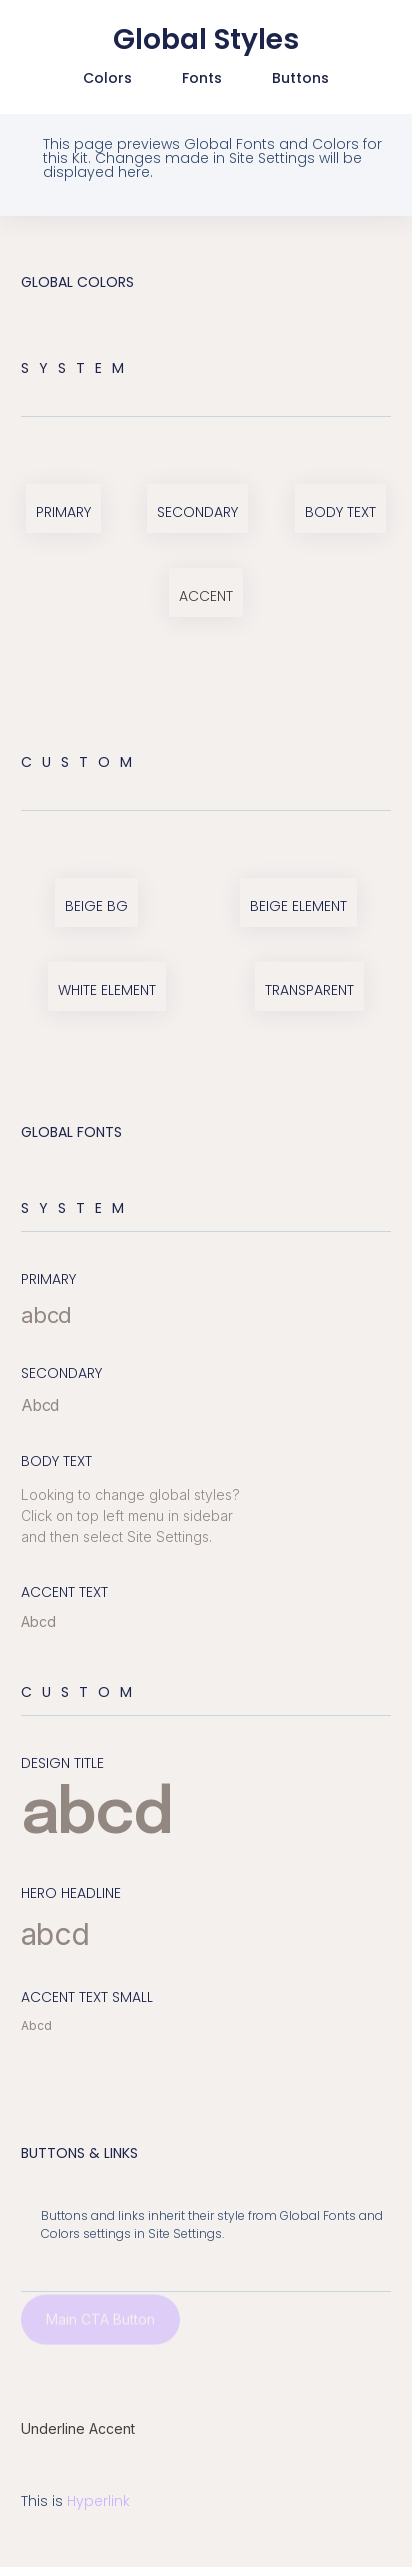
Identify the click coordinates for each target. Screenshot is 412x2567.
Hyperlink (98, 2501)
